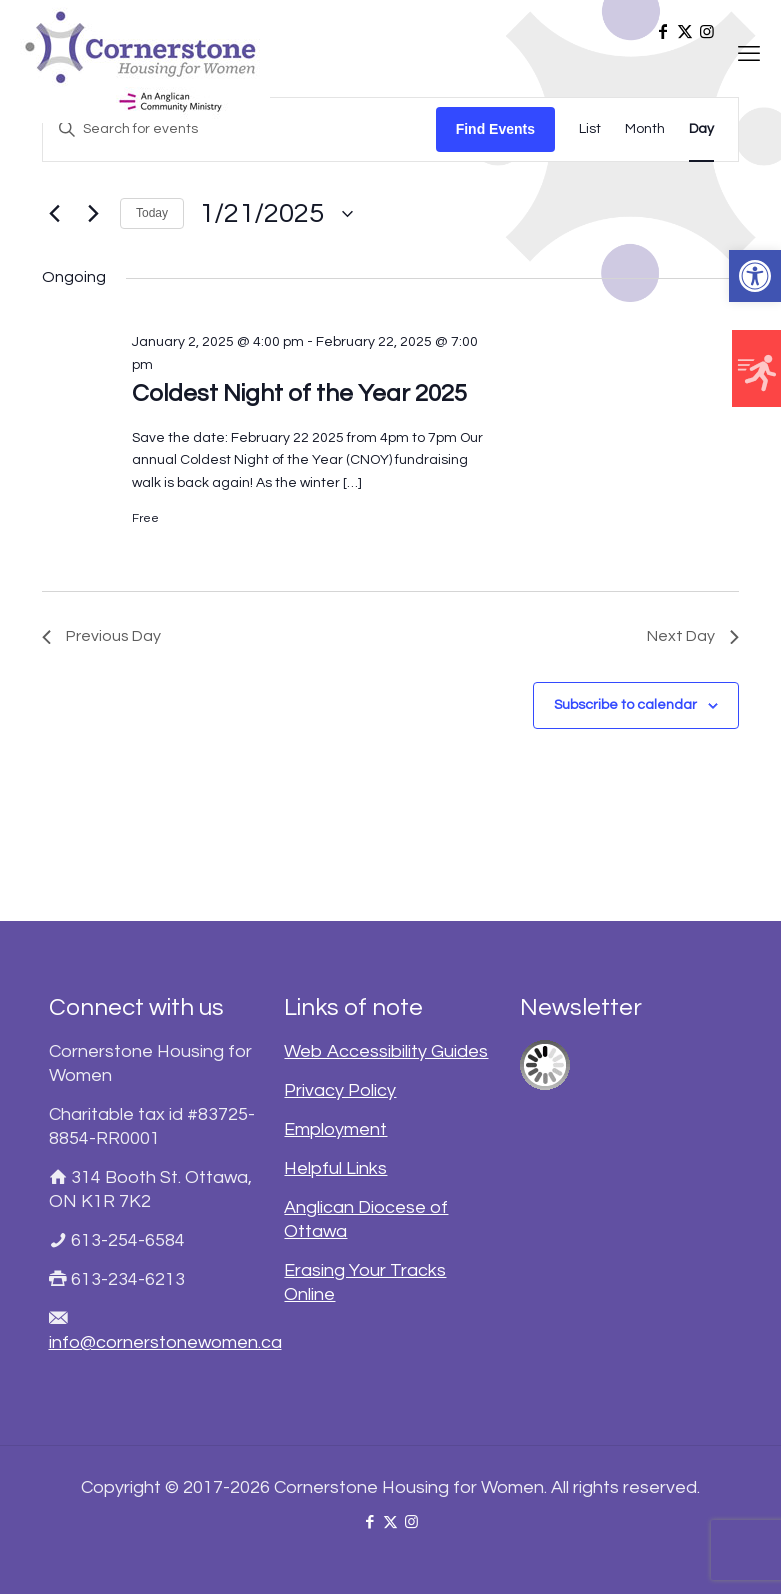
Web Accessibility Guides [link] (386, 1051)
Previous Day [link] (101, 636)
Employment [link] (335, 1129)
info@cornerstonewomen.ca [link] (165, 1342)
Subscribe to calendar (625, 705)
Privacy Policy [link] (340, 1090)
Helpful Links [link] (335, 1168)
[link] (755, 276)
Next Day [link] (693, 636)
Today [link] (152, 213)
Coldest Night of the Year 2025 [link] (299, 393)
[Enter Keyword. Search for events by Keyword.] (239, 129)
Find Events (495, 129)
